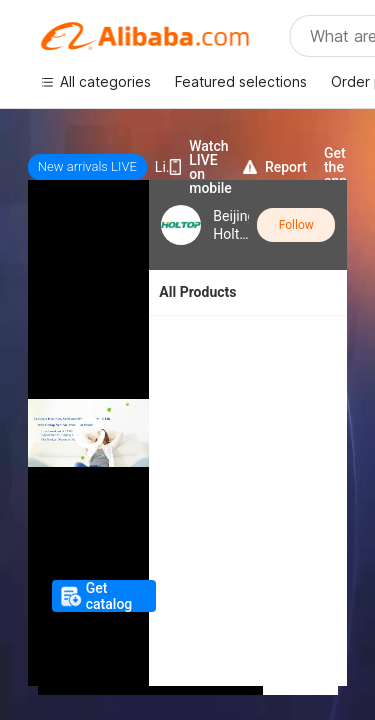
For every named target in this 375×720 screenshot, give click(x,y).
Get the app (335, 167)
